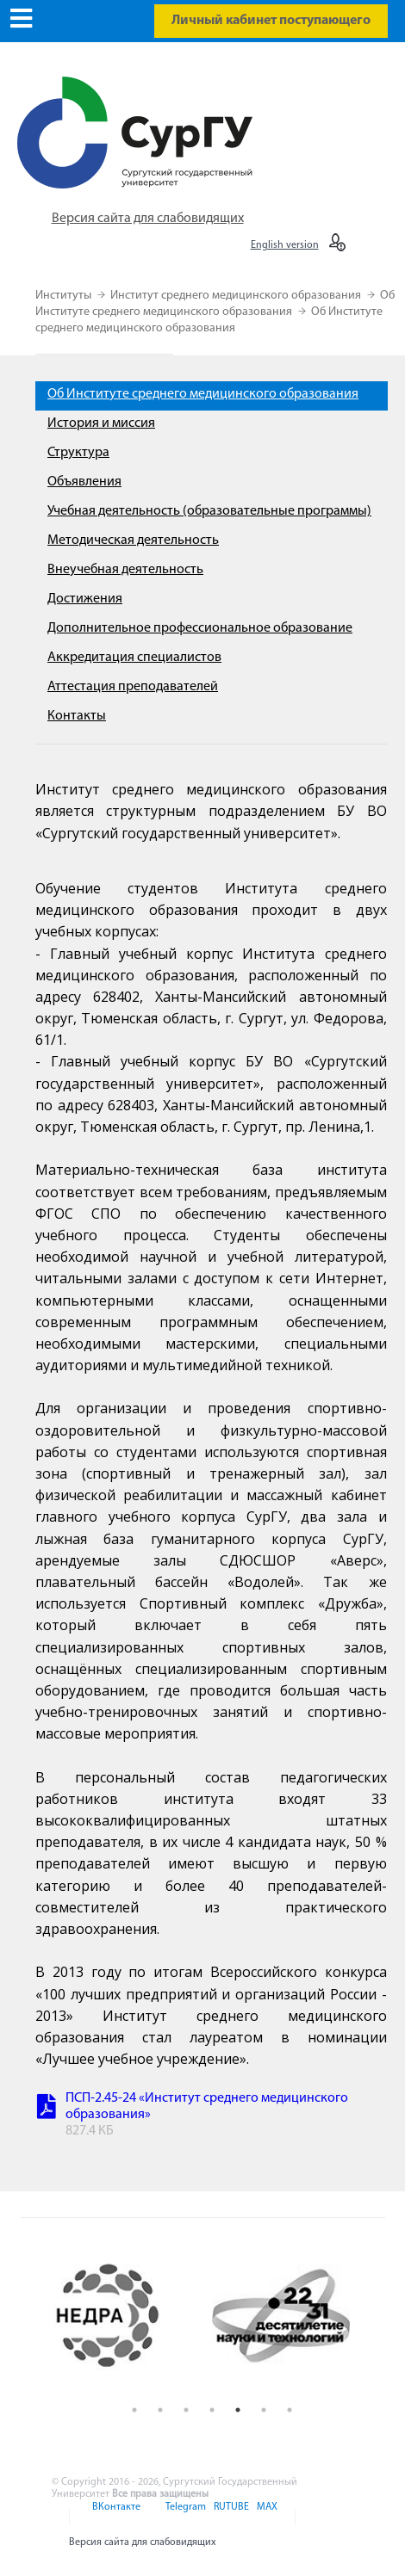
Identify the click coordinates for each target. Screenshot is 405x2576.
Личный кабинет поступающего (271, 21)
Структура (78, 453)
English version (285, 245)
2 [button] (160, 2409)
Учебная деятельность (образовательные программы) (209, 511)
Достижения (84, 599)
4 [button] (212, 2409)
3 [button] (186, 2409)
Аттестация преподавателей (132, 687)
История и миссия (101, 423)
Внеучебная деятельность (125, 570)
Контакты (76, 716)
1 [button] (134, 2409)
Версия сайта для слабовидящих (148, 218)
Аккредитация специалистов (134, 657)
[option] (125, 2315)
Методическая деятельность (133, 540)
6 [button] (263, 2409)
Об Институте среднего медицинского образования (202, 394)
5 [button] (237, 2409)
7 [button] (289, 2409)
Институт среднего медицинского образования (237, 295)
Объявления (84, 482)
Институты (64, 295)
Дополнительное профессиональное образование (199, 628)
